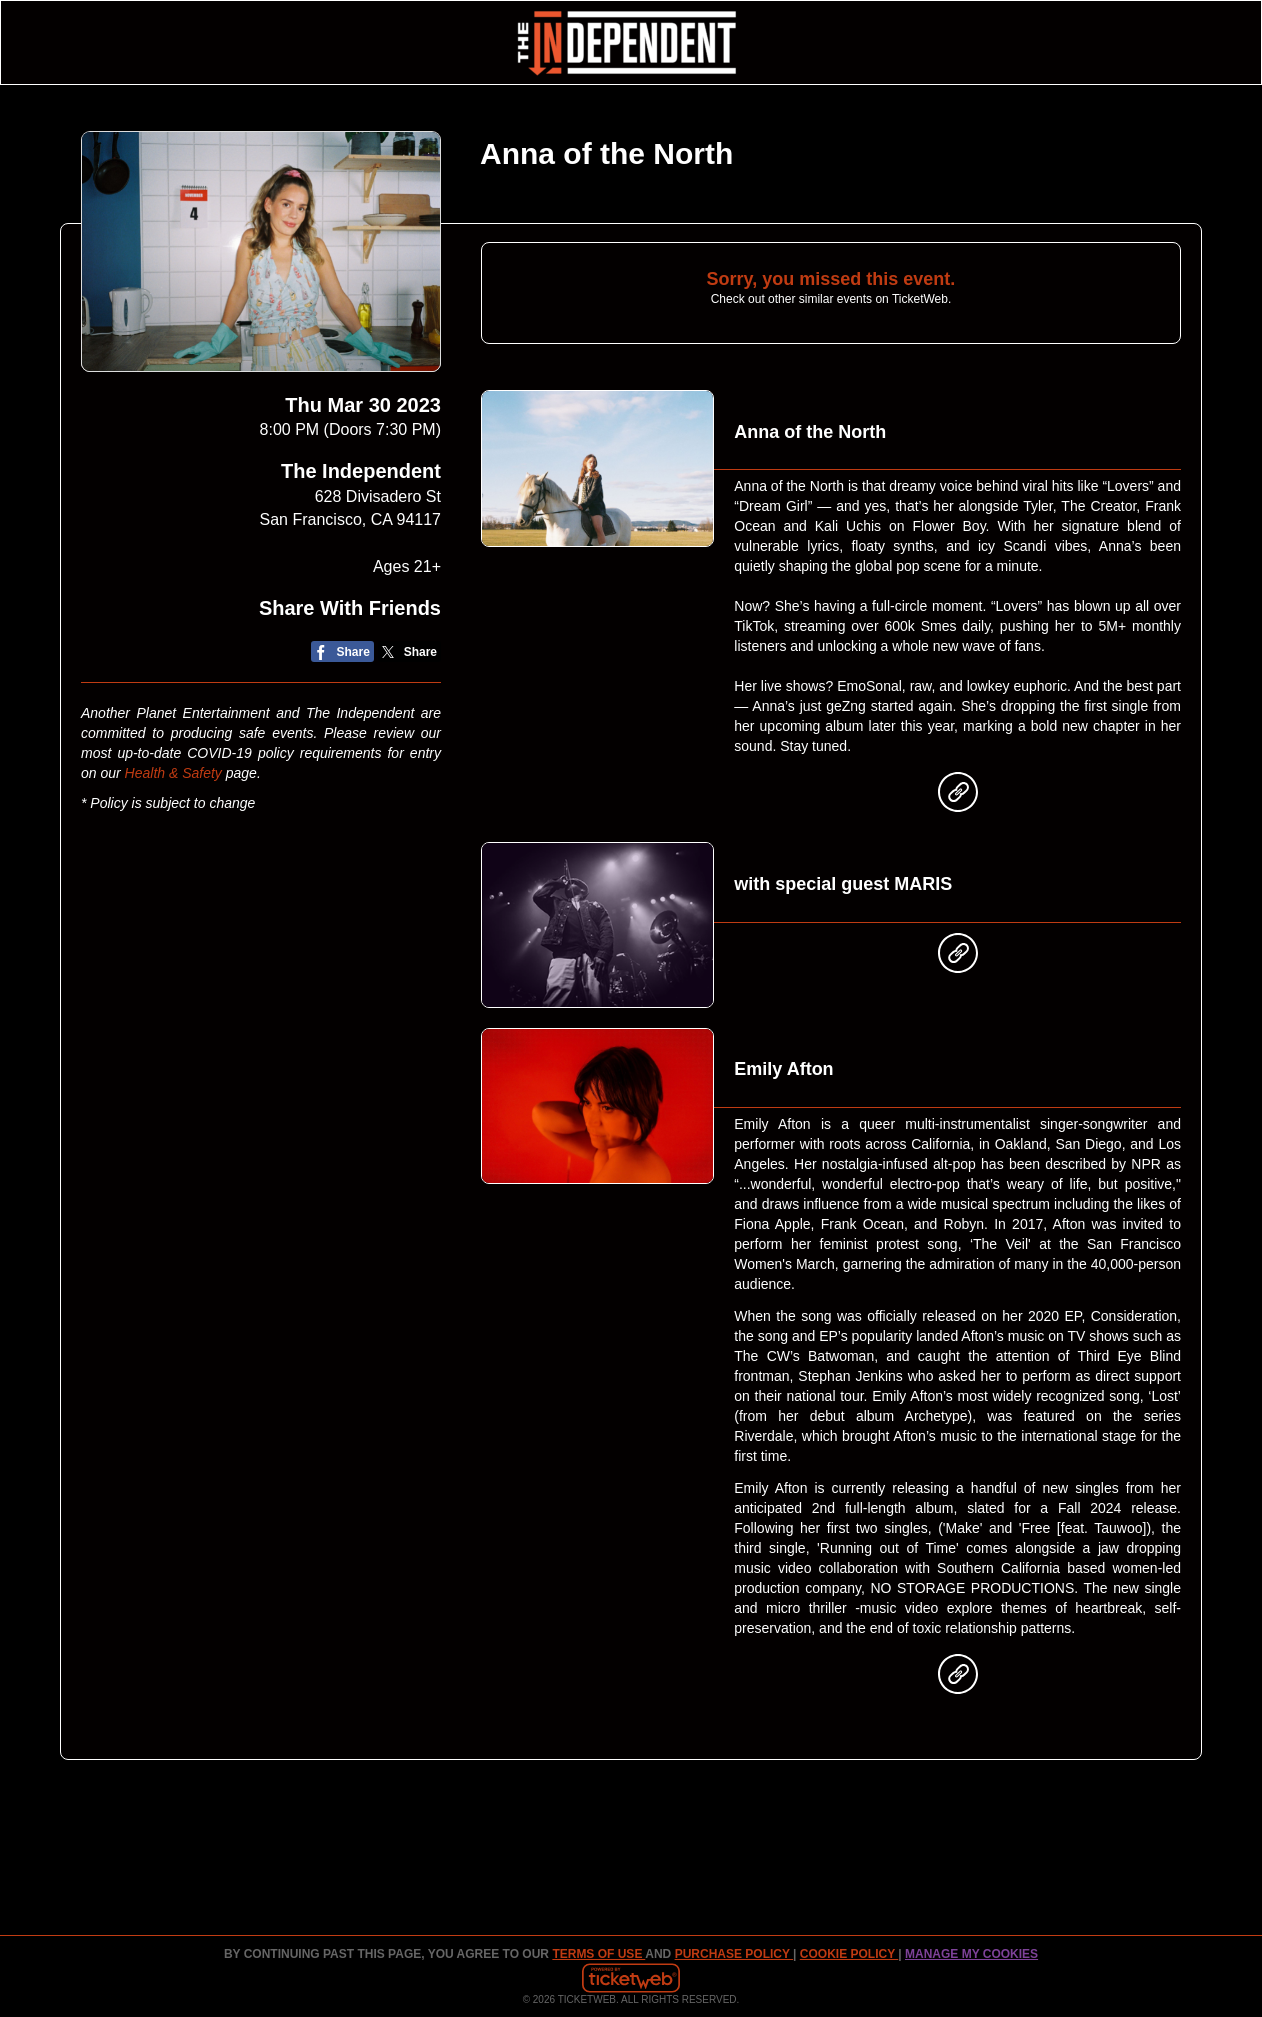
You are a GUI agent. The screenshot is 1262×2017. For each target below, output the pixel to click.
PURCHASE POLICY (734, 1954)
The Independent (361, 471)
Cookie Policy (849, 1954)
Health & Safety (173, 773)
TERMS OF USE (598, 1954)
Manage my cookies (971, 1954)
